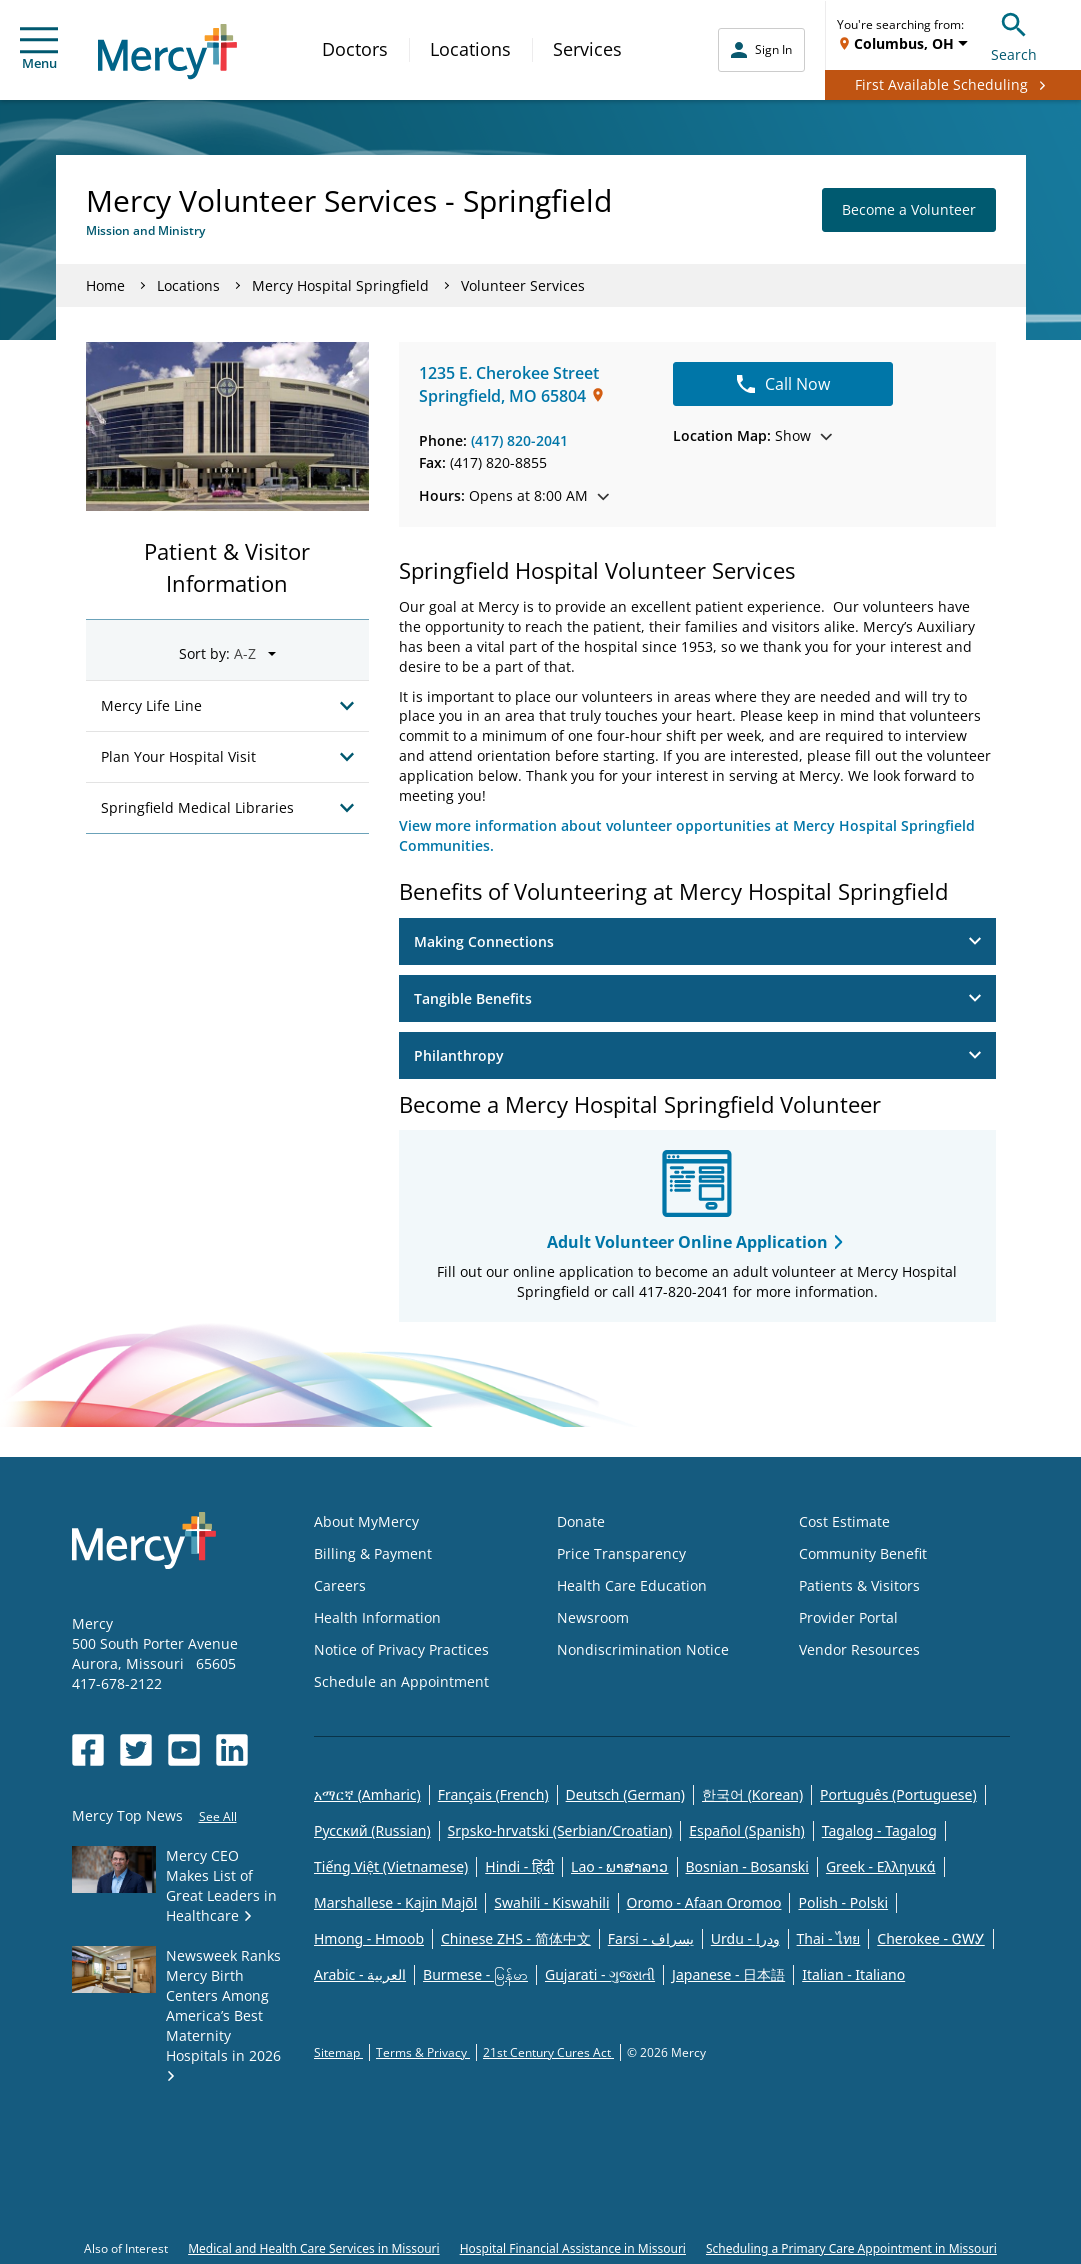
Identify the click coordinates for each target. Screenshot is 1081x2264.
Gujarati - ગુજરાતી (600, 1974)
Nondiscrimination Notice (643, 1649)
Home (105, 285)
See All (218, 1816)
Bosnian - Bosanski (747, 1866)
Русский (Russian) (372, 1830)
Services (587, 49)
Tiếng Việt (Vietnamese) (391, 1866)
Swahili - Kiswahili (551, 1902)
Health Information (377, 1617)
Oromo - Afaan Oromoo (704, 1902)
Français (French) (493, 1794)
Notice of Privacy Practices (401, 1649)
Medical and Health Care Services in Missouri (314, 2248)
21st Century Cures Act (548, 2052)
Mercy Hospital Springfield (340, 285)
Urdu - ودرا (745, 1938)
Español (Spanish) (747, 1830)
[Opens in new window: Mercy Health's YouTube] (184, 1750)
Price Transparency (621, 1553)
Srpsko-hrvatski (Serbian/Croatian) (560, 1830)
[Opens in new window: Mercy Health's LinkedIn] (232, 1750)
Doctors (355, 49)
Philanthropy (697, 1055)
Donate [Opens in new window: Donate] (581, 1521)
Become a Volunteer (909, 209)
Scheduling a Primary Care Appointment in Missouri (851, 2248)
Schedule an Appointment (401, 1681)
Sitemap (338, 2052)
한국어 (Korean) (752, 1794)
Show (752, 435)
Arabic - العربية (360, 1974)
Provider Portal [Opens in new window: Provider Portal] (848, 1617)
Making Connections (697, 941)
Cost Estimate (844, 1521)
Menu (39, 49)
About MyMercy (366, 1521)
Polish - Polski (843, 1902)
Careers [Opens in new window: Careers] (340, 1585)
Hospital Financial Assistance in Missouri (573, 2248)
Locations (470, 49)
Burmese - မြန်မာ (475, 1974)
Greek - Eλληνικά (881, 1866)
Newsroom (593, 1617)
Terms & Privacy (423, 2052)
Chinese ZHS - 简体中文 (516, 1938)
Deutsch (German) (625, 1794)
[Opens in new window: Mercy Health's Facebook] (88, 1750)
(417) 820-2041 (519, 440)
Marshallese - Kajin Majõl (395, 1902)
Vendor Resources (859, 1649)
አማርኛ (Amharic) (367, 1794)
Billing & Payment (373, 1553)
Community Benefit (863, 1553)
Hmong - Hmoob (369, 1938)
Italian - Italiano (853, 1974)
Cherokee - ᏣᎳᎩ (930, 1938)
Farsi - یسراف (651, 1938)
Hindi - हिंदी (519, 1866)
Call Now (783, 384)
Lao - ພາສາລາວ (619, 1866)
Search (1014, 34)
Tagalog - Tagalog (879, 1830)
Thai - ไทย (829, 1938)
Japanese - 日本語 (728, 1974)
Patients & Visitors (859, 1585)
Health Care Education (632, 1585)
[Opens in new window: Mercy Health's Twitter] (136, 1750)
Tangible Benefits (697, 998)
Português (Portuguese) (898, 1794)
